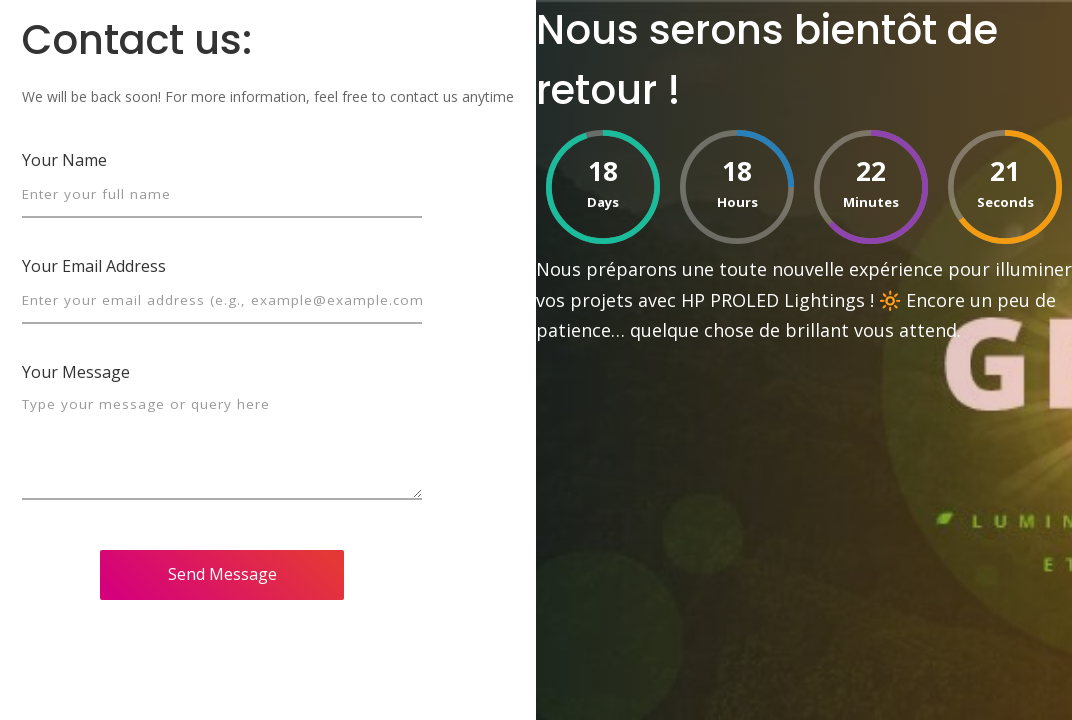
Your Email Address (94, 266)
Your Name (64, 160)
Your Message (76, 372)
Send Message (222, 574)
